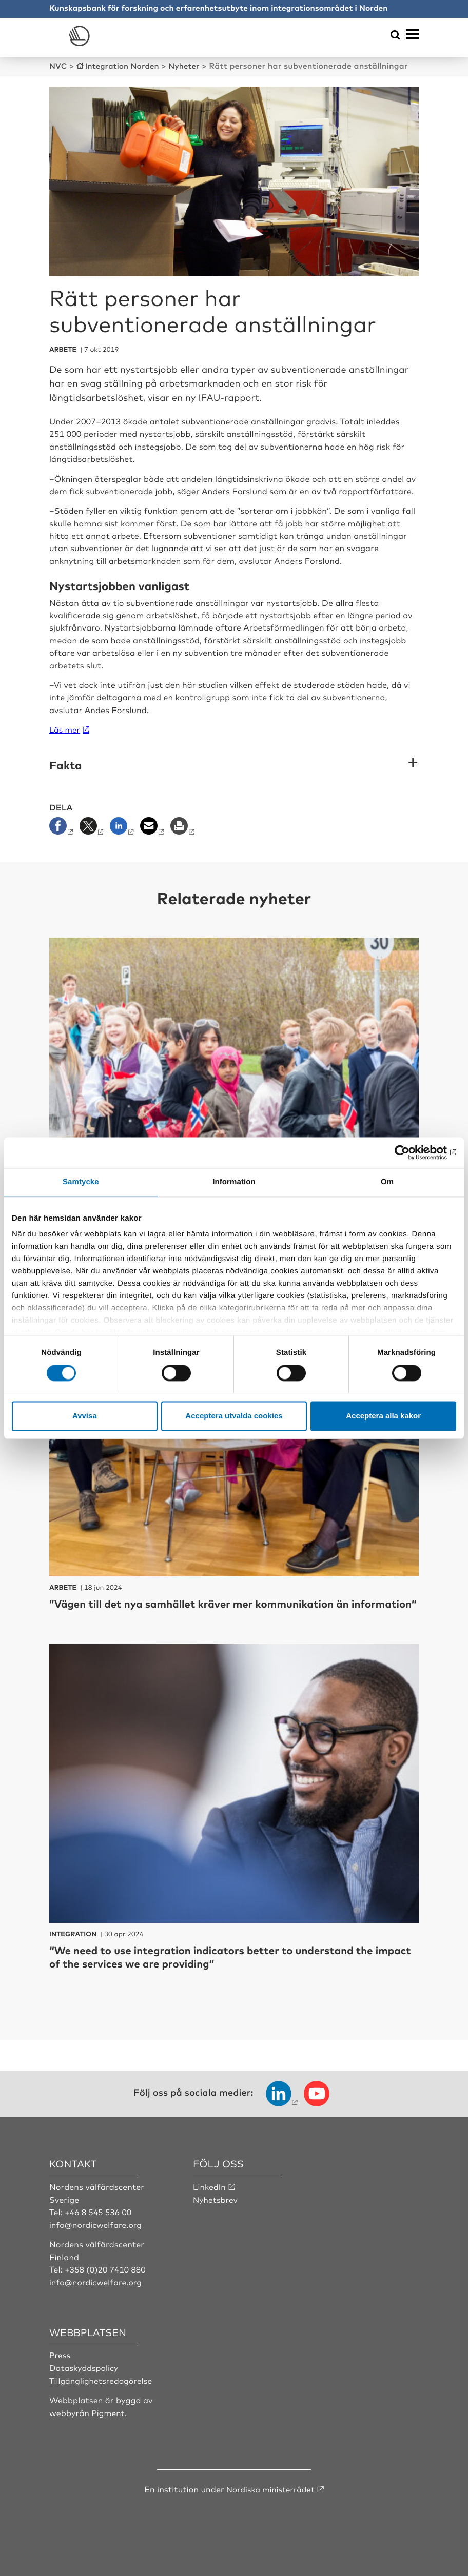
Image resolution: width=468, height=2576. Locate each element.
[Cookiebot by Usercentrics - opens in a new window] (411, 1152)
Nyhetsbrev (216, 2212)
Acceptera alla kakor (383, 1415)
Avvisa (84, 1415)
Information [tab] (234, 1182)
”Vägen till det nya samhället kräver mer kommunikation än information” (212, 1609)
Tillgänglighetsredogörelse (102, 2392)
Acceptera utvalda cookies (233, 1415)
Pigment (108, 2424)
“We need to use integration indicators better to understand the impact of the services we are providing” (225, 1969)
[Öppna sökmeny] (395, 36)
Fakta (65, 765)
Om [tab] (387, 1182)
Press (60, 2367)
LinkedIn (210, 2199)
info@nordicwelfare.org (97, 2237)
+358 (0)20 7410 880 (106, 2281)
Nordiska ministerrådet (270, 2500)
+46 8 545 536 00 (99, 2224)
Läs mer (65, 729)
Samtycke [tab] (81, 1182)
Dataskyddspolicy (84, 2379)
